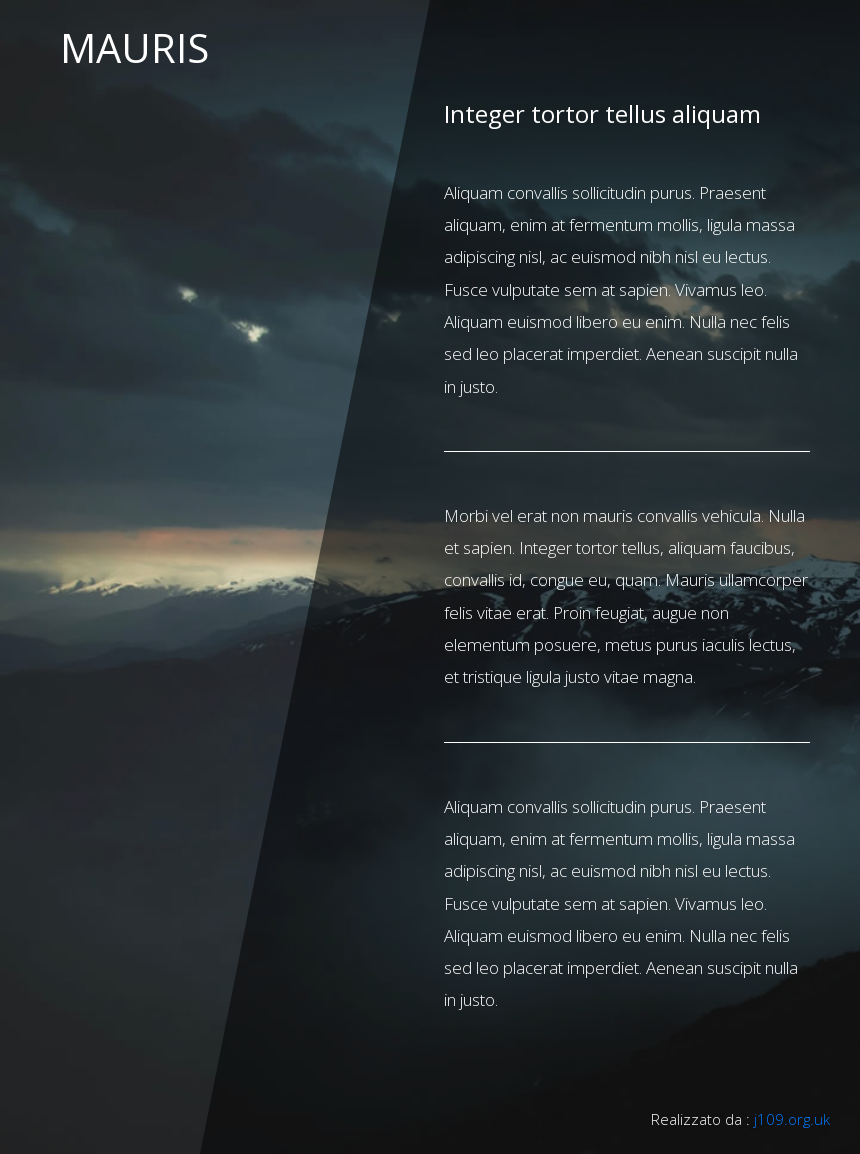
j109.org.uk (792, 1119)
